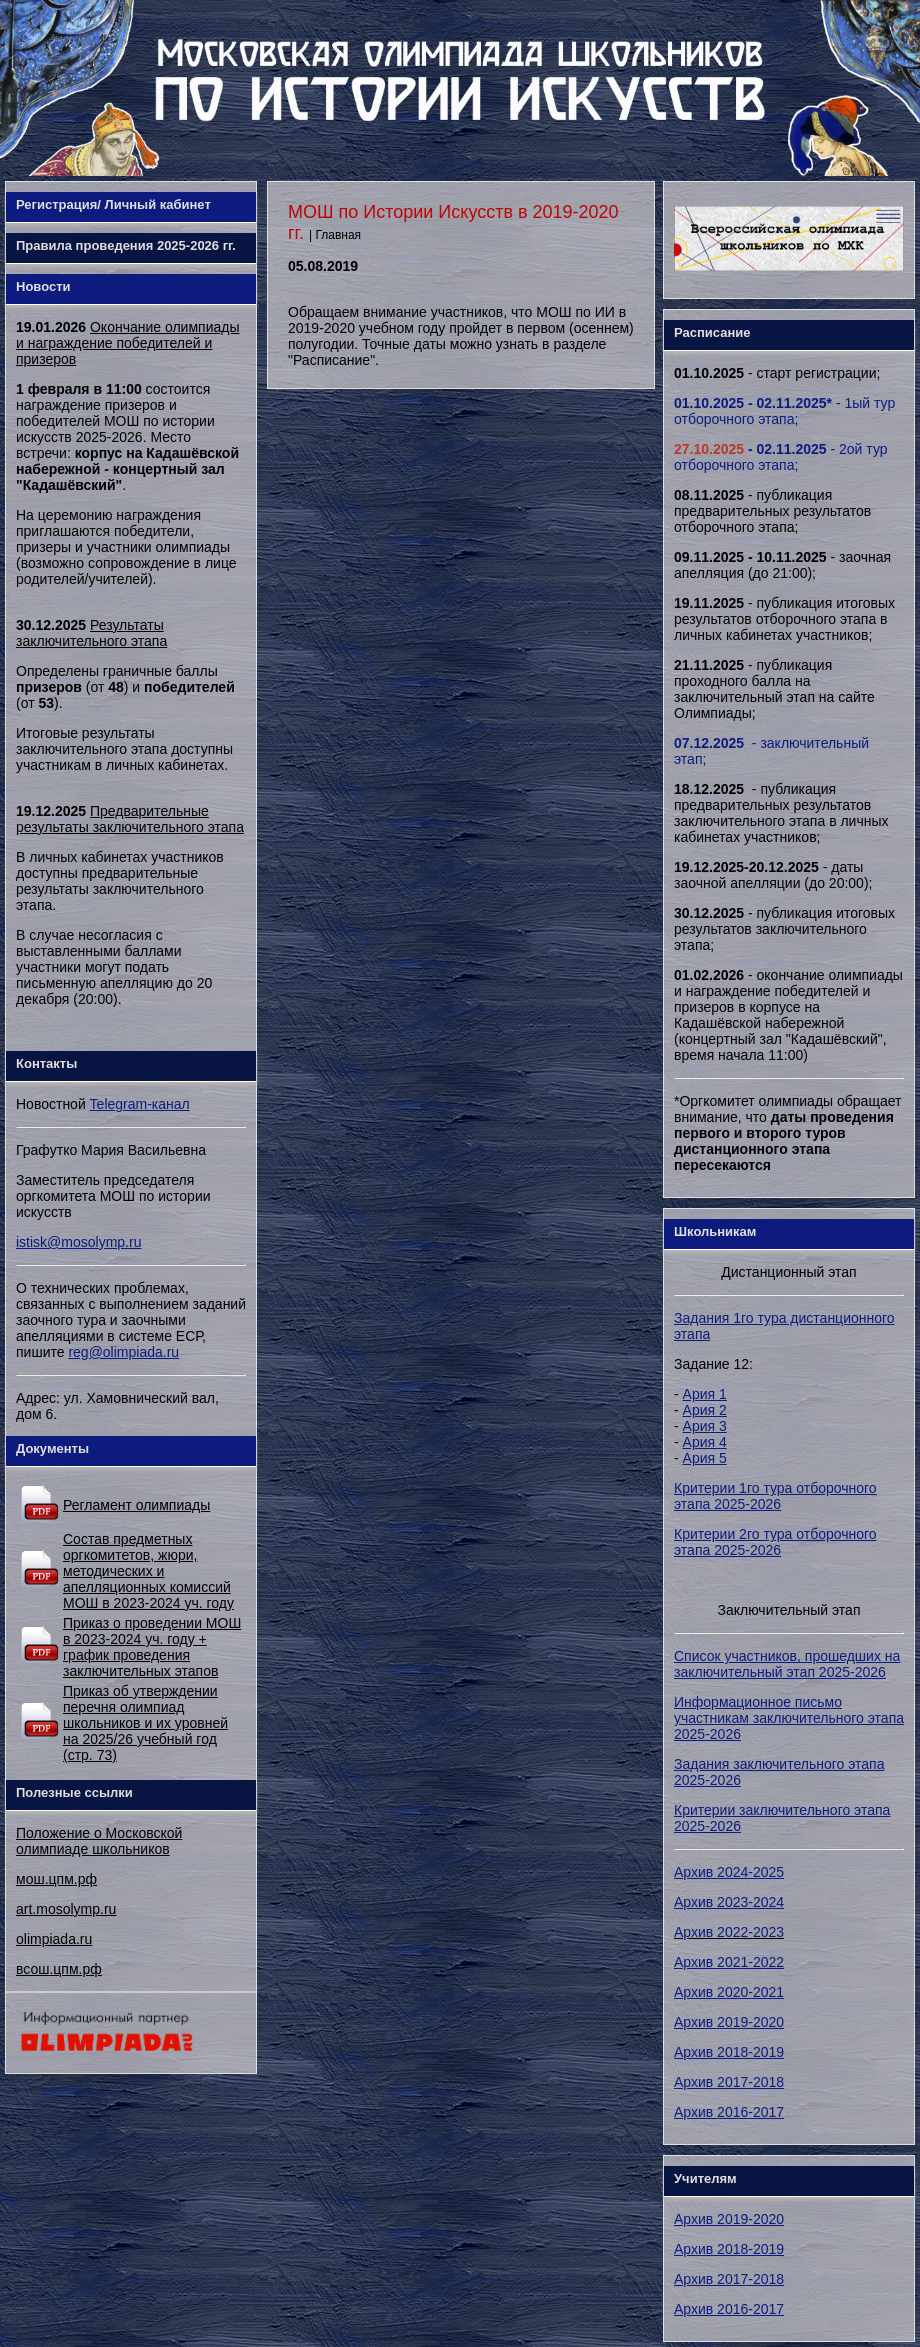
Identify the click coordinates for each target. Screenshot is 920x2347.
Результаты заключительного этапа (91, 633)
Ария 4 (705, 1442)
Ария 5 (705, 1458)
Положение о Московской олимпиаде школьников (99, 1841)
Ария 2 (705, 1410)
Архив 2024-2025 (729, 1872)
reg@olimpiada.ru (123, 1352)
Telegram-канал (140, 1104)
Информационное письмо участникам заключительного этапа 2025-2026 (789, 1718)
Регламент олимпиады (136, 1505)
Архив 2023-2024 (729, 1902)
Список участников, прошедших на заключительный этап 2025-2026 (787, 1664)
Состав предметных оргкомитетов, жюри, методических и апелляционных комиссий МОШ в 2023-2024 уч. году (148, 1571)
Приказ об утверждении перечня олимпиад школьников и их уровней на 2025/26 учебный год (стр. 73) (145, 1723)
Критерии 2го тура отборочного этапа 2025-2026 (775, 1542)
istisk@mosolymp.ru (78, 1242)
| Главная (335, 235)
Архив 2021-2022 (729, 1962)
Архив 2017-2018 (729, 2082)
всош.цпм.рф (59, 1969)
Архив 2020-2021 (729, 1992)
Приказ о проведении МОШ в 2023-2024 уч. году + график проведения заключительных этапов (152, 1647)
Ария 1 (705, 1394)
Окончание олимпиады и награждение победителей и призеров (127, 343)
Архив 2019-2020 (729, 2022)
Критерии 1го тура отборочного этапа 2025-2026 (775, 1496)
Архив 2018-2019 (729, 2052)
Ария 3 (705, 1426)
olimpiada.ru (54, 1939)
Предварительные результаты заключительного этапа (130, 819)
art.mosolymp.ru (66, 1909)
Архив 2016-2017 (729, 2112)
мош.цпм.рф (56, 1879)
